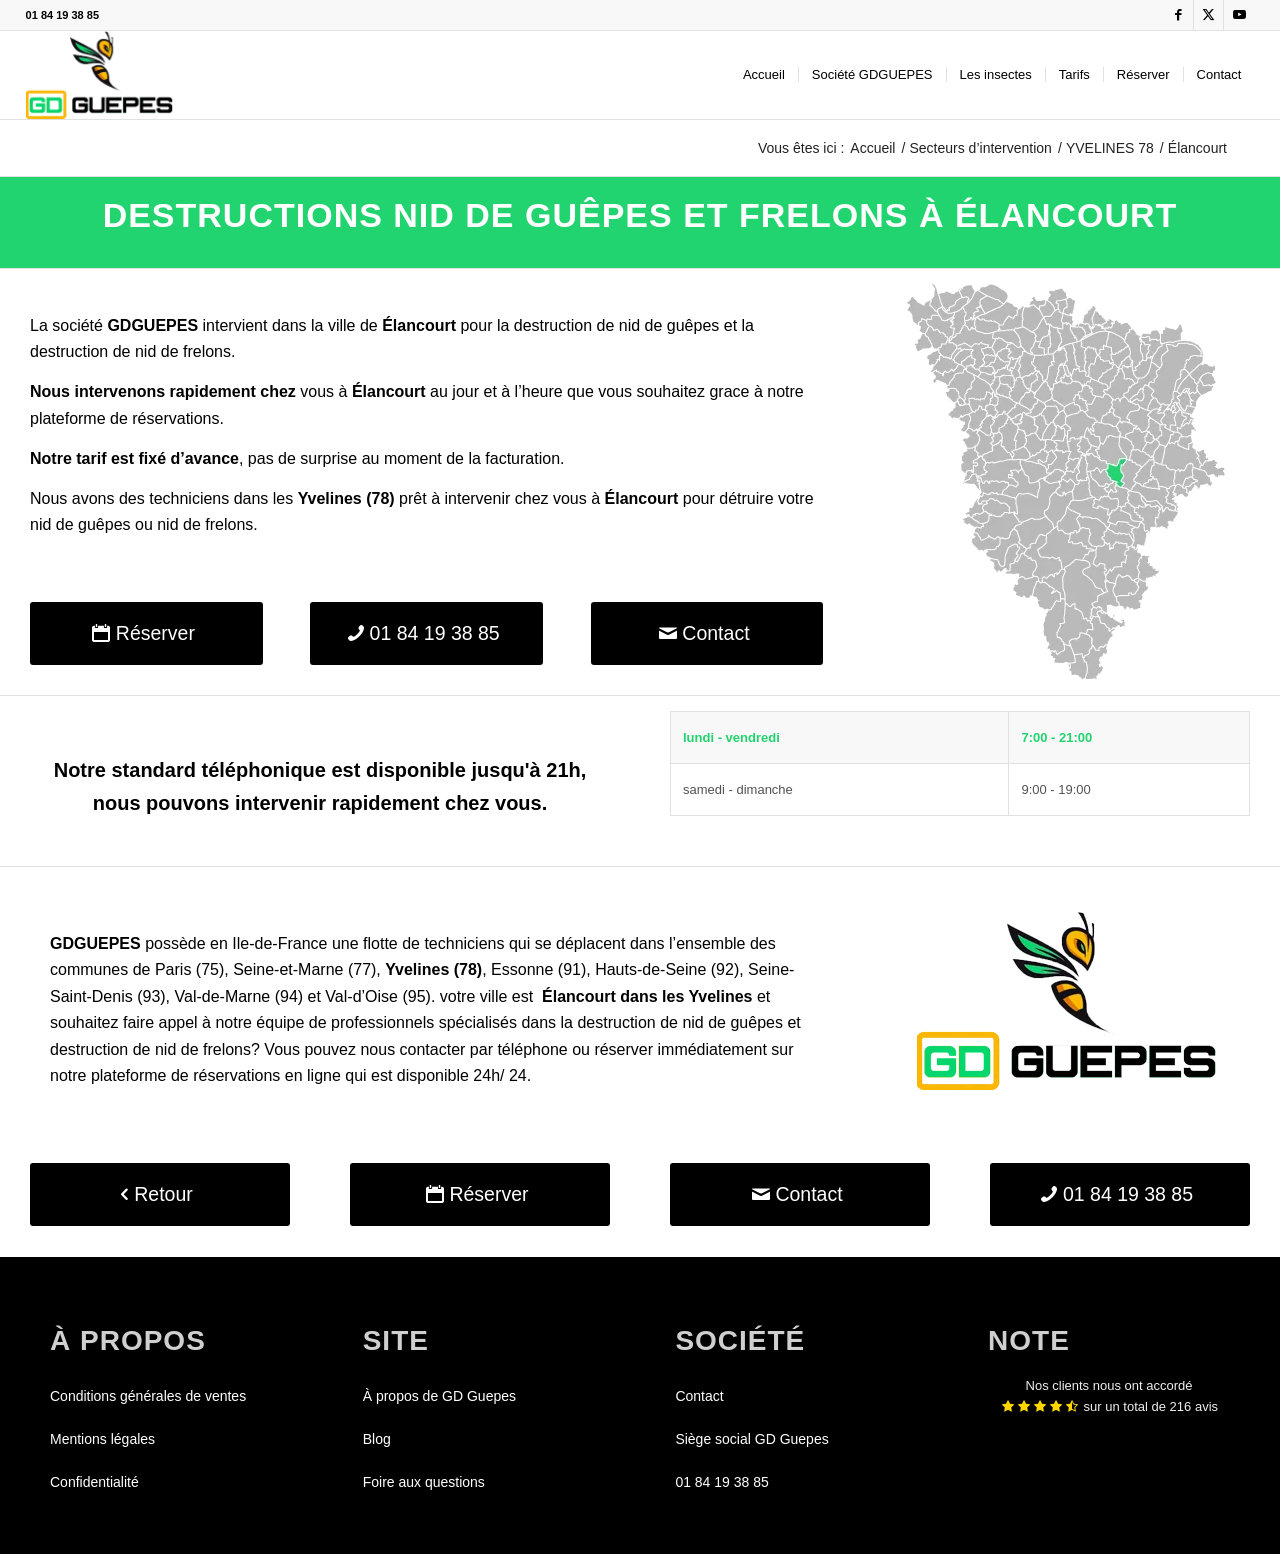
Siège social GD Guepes (751, 1439)
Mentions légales (102, 1439)
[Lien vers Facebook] (1178, 15)
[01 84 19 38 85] (426, 633)
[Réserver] (146, 633)
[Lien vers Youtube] (1239, 15)
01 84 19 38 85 (62, 15)
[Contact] (707, 633)
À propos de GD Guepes (439, 1396)
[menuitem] (764, 75)
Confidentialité (94, 1482)
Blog (377, 1439)
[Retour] (160, 1194)
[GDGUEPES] (99, 75)
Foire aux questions (424, 1482)
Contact (699, 1396)
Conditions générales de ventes (148, 1396)
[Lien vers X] (1208, 15)
